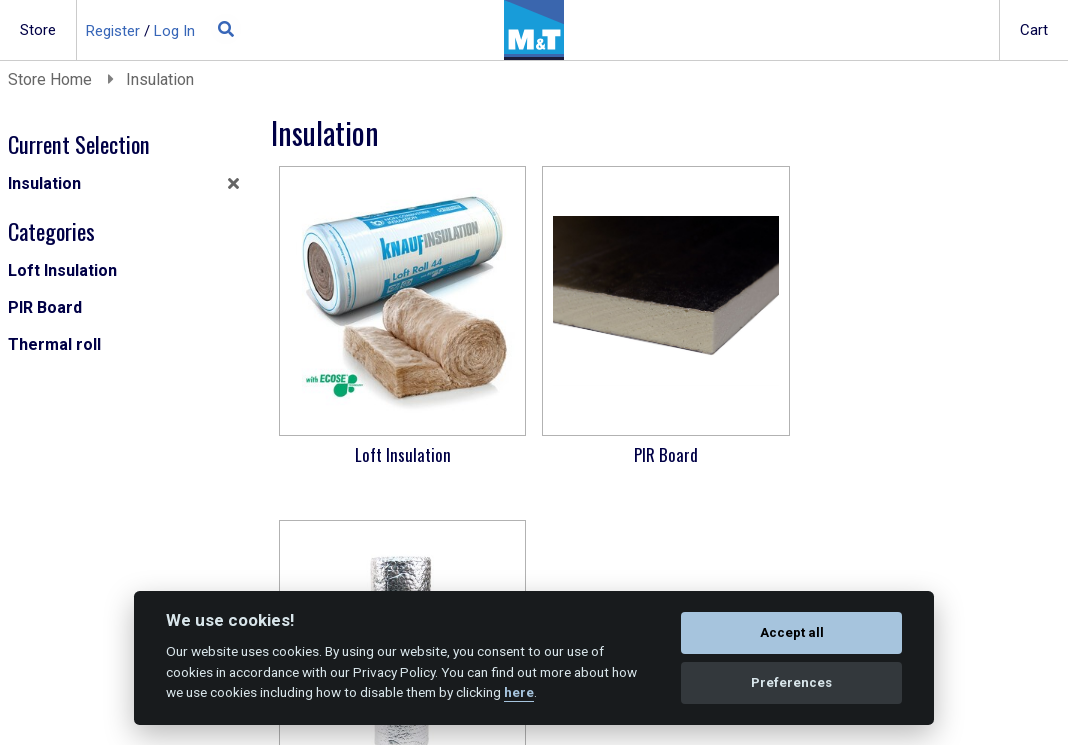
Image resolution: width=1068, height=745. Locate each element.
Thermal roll (54, 344)
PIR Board (45, 307)
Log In (174, 31)
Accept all (792, 632)
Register (113, 31)
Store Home (52, 79)
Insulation (160, 79)
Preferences (791, 682)
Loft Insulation (62, 270)
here (519, 692)
